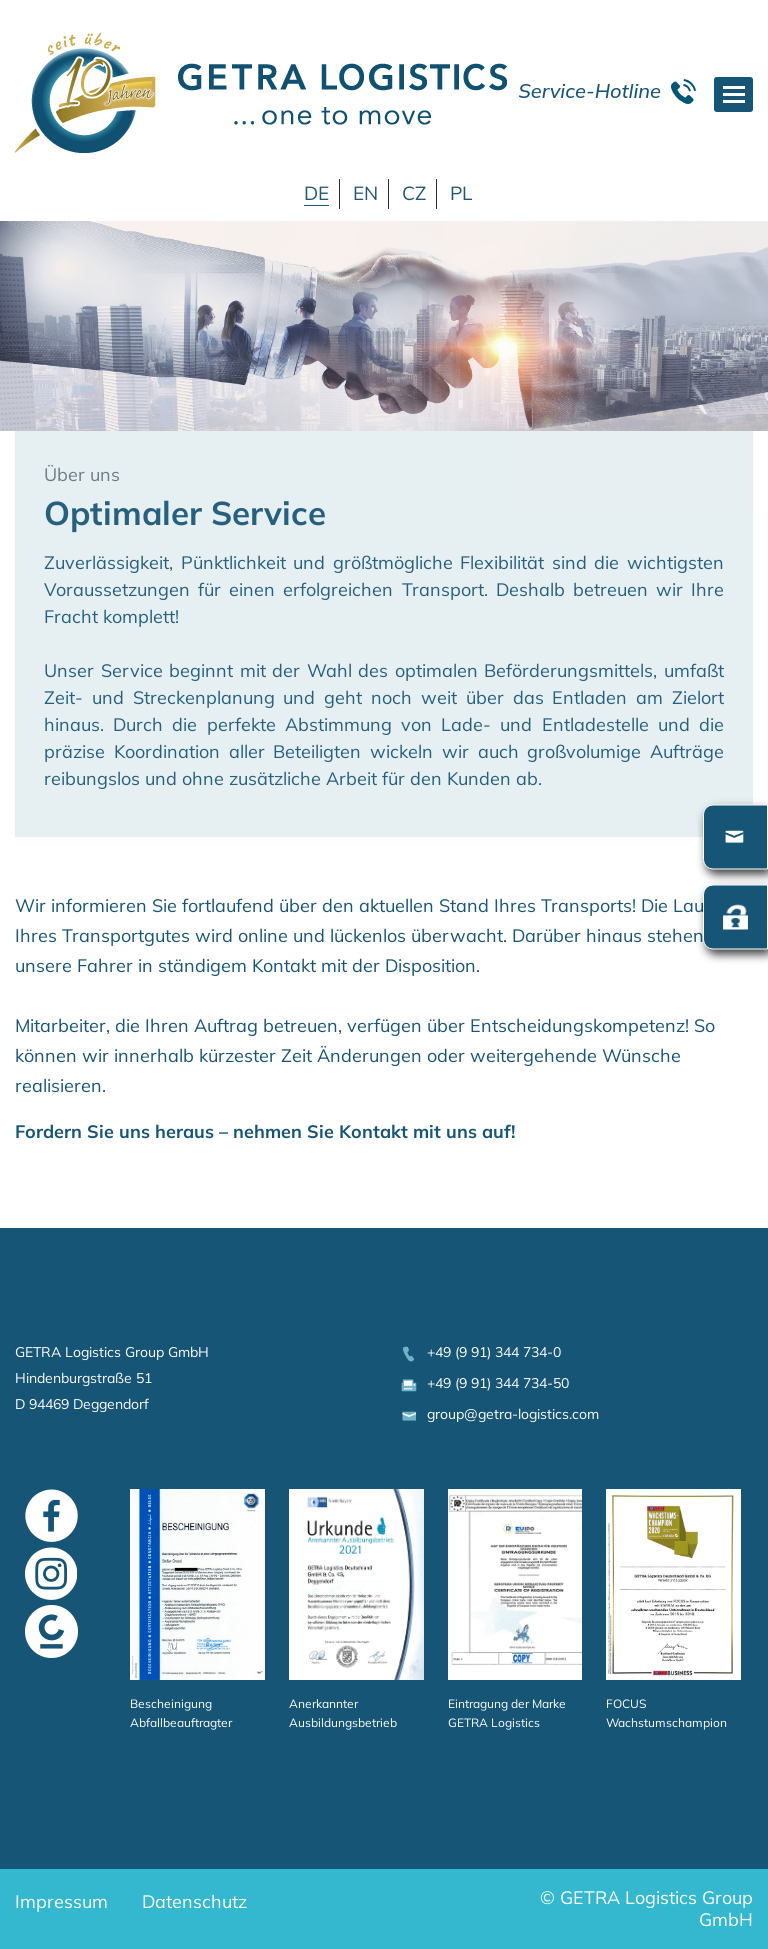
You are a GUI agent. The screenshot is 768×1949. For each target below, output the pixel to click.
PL (461, 193)
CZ (414, 193)
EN (365, 193)
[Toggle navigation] (733, 94)
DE (316, 193)
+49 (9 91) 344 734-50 (484, 1383)
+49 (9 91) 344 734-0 (480, 1352)
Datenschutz (194, 1901)
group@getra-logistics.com (499, 1414)
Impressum (61, 1901)
